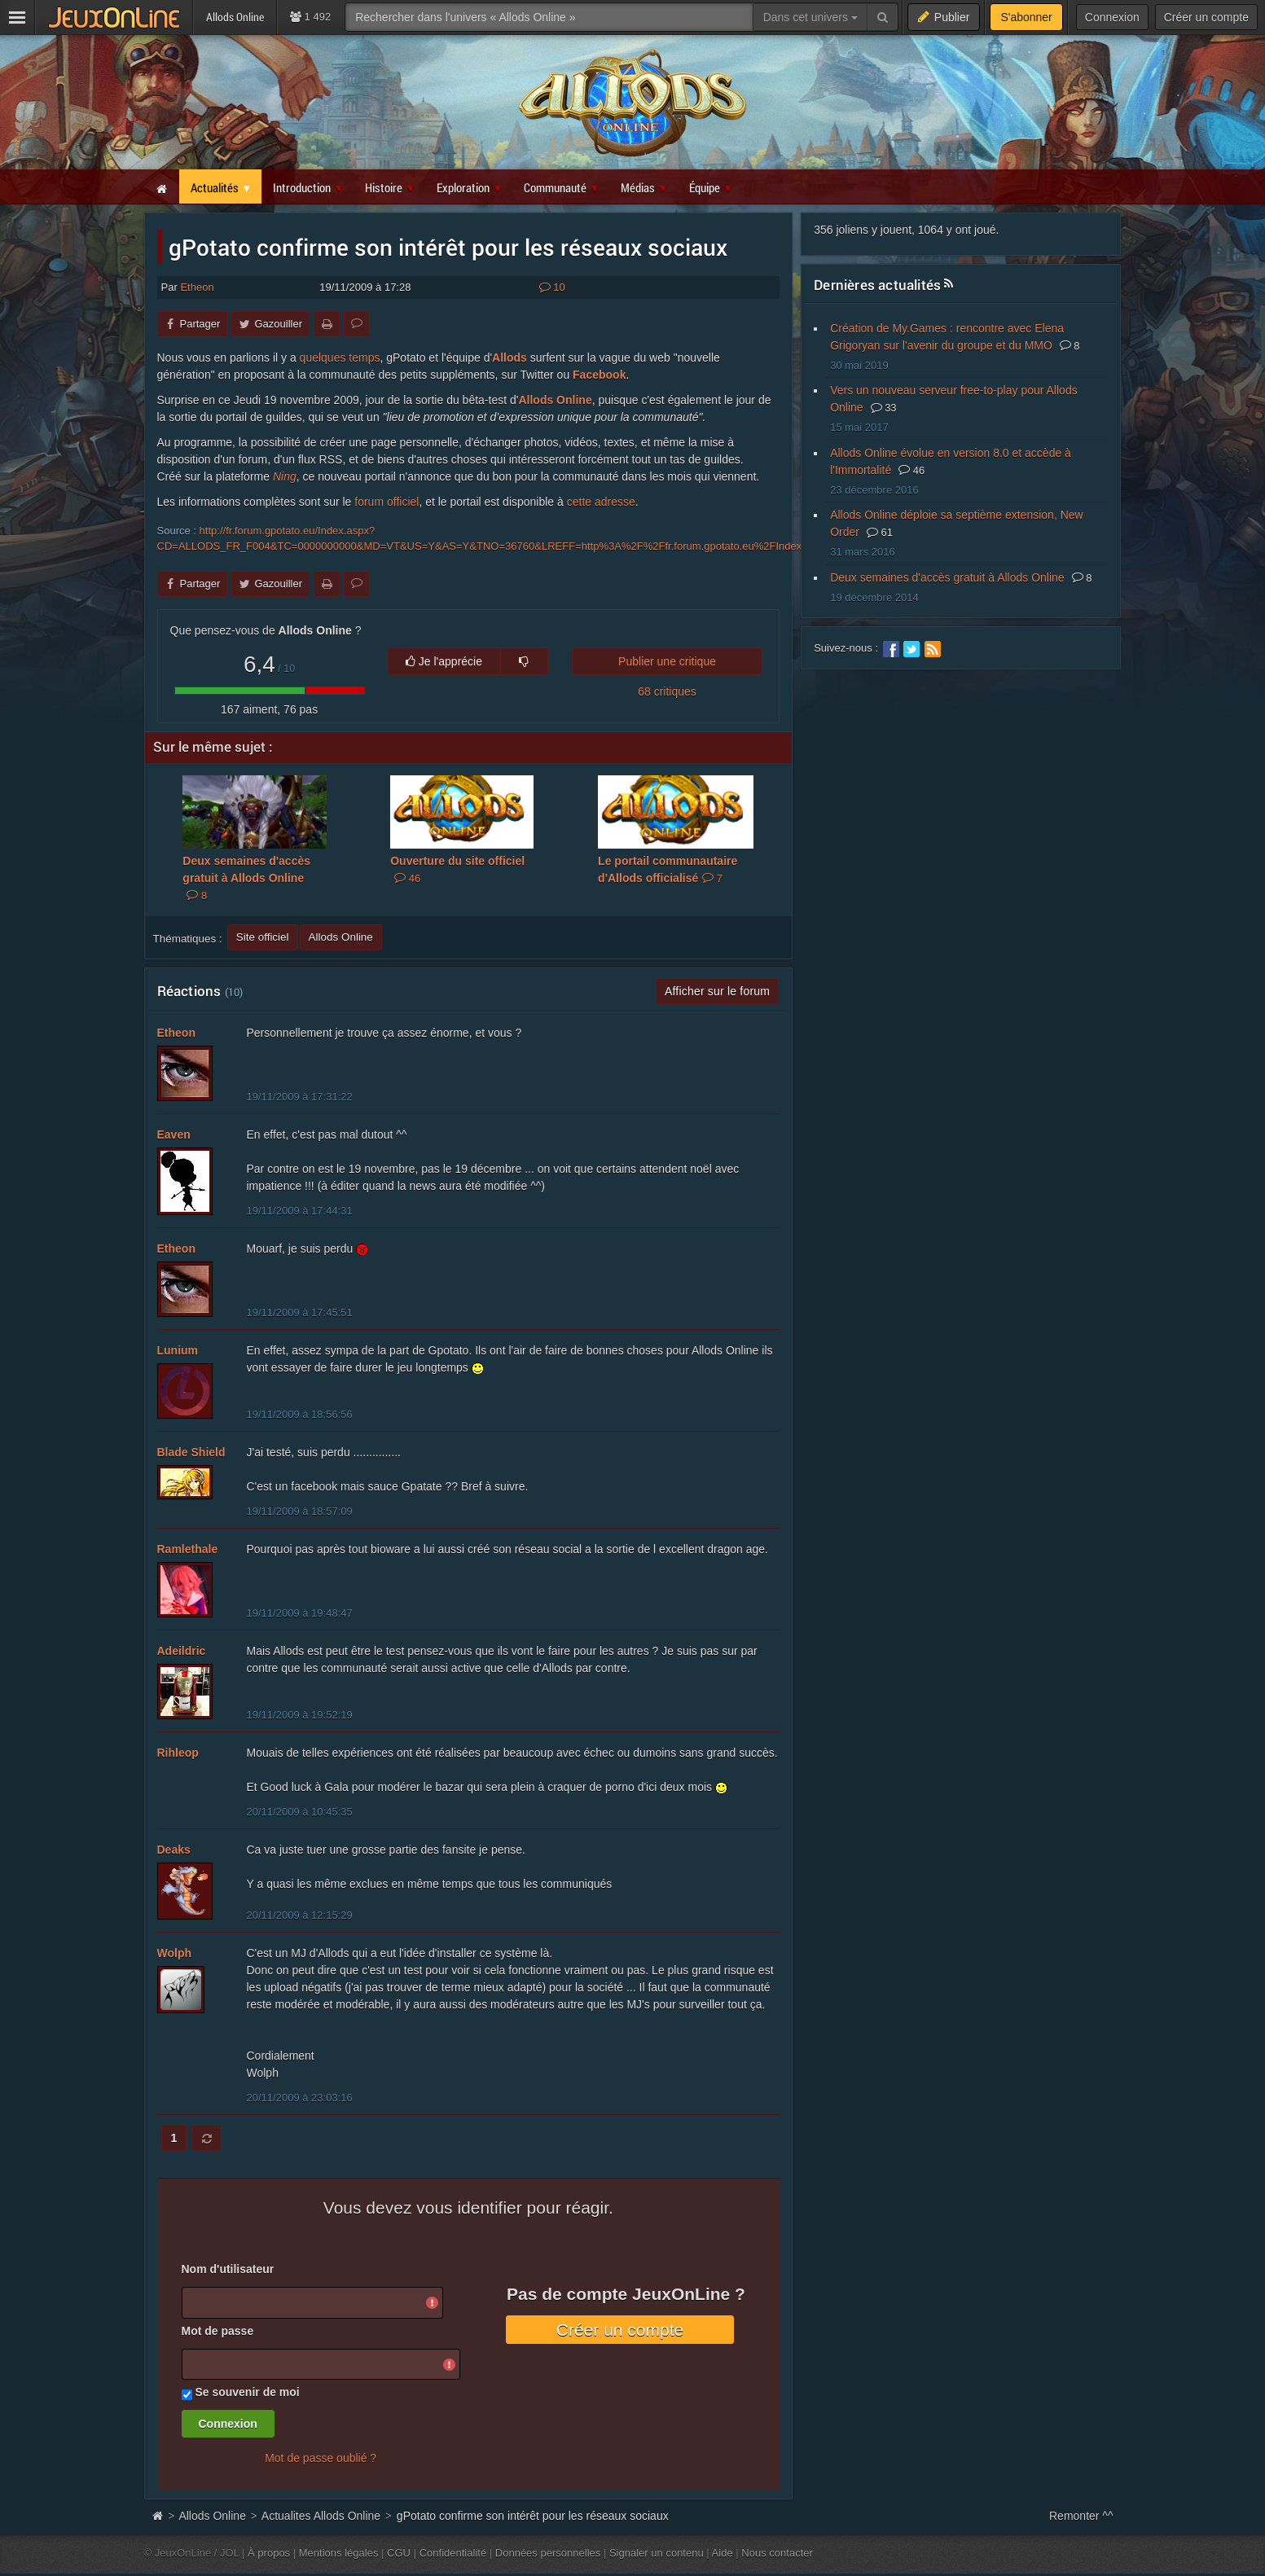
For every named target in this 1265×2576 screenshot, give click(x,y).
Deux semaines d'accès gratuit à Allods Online (246, 878)
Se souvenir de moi (247, 2391)
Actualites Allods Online (320, 2515)
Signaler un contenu (656, 2553)
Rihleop (178, 1752)
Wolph (174, 1952)
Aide (722, 2553)
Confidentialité (453, 2553)
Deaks (174, 1849)
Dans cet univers (810, 17)
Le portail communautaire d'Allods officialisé (667, 869)
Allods (509, 357)
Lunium (178, 1350)
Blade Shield (191, 1452)
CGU (399, 2553)
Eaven (174, 1134)
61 (880, 532)
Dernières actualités (877, 284)
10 (552, 287)
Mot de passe (218, 2330)
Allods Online (554, 399)
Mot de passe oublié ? (320, 2457)
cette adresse (601, 501)
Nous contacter (777, 2553)
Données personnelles (548, 2553)
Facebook (599, 374)
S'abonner (1026, 17)
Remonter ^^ (1081, 2515)
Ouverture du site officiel (457, 869)
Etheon (196, 287)
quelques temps (340, 357)
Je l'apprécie (444, 661)
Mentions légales (339, 2553)
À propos (269, 2553)
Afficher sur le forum (717, 991)
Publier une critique (667, 661)
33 (884, 408)
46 (911, 470)
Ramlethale (187, 1549)
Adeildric (181, 1650)
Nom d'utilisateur (228, 2268)
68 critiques (667, 691)
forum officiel (386, 501)
